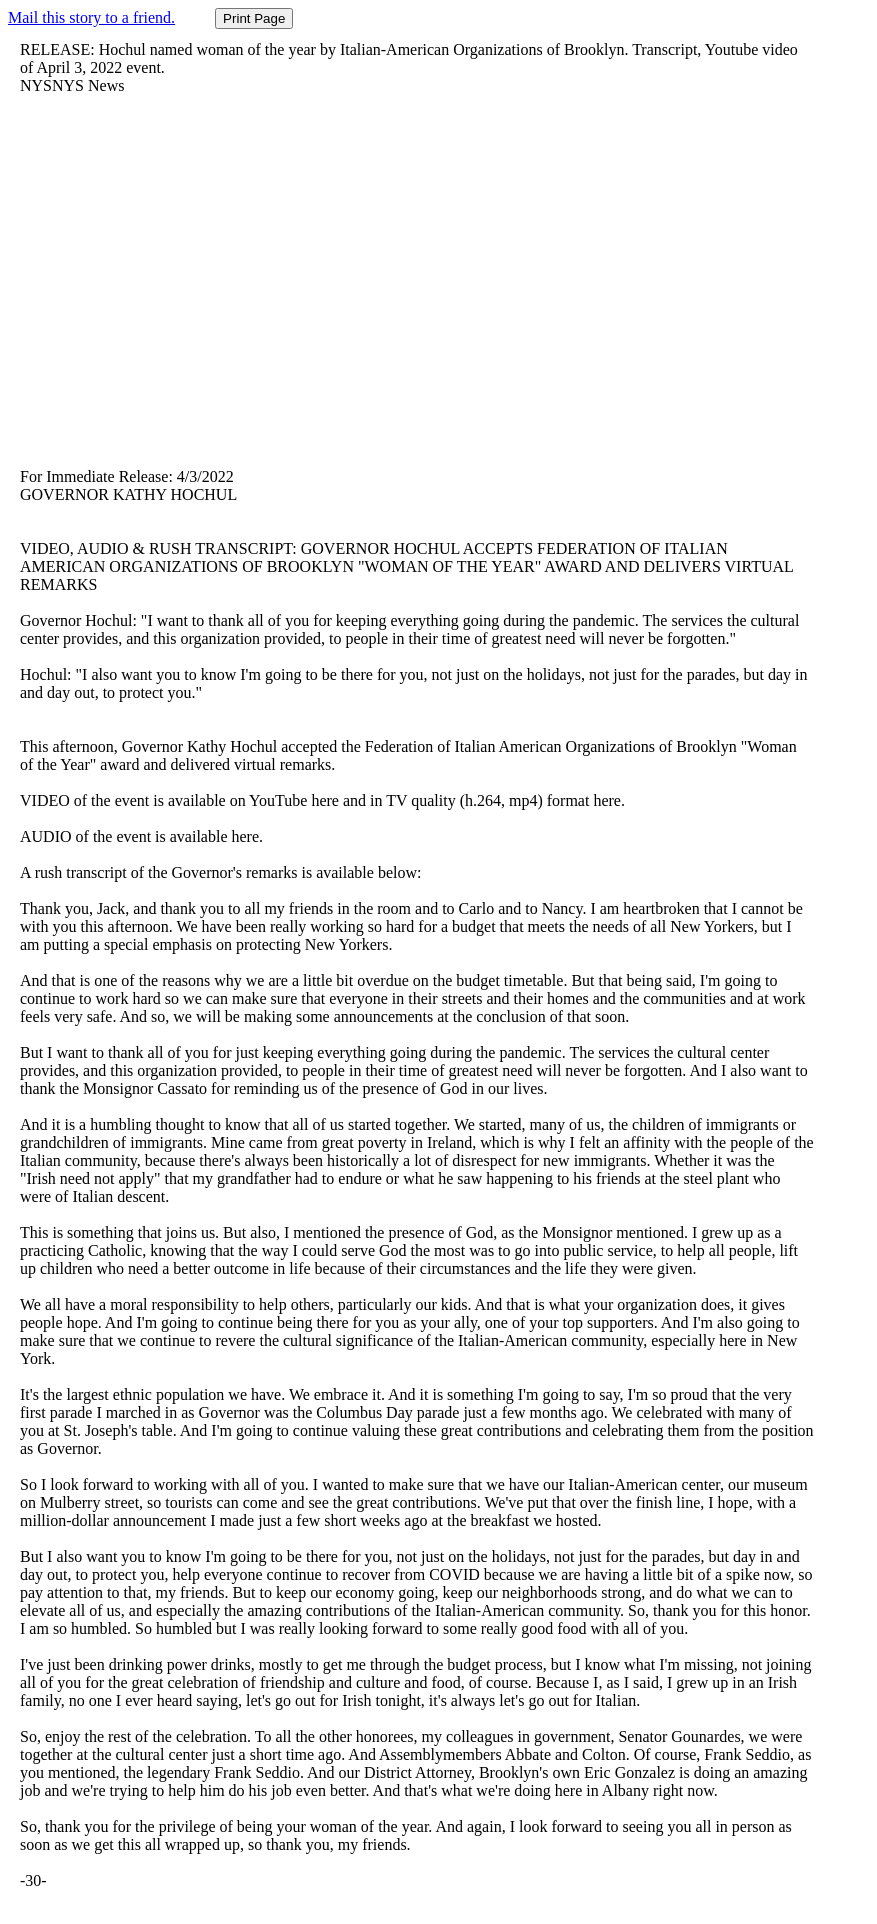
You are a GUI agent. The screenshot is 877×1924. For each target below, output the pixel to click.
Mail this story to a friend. (91, 17)
